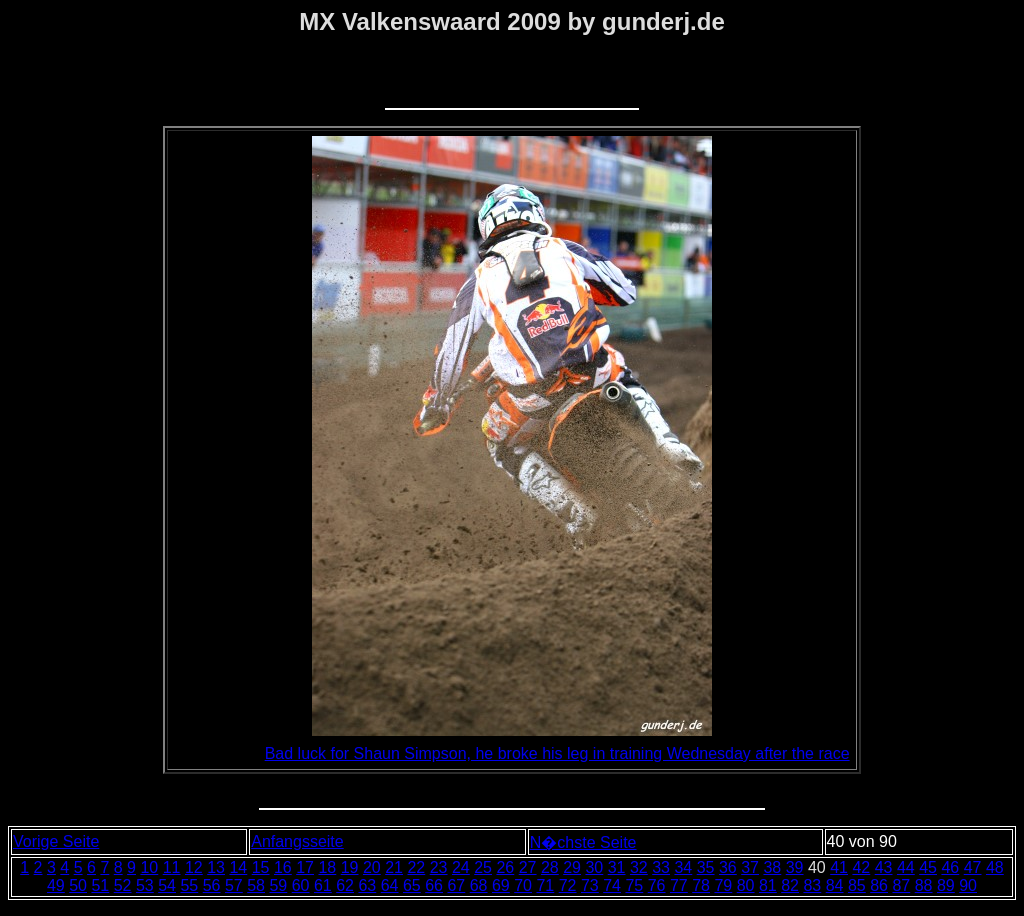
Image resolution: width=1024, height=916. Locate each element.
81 (768, 885)
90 (968, 885)
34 (683, 867)
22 (416, 867)
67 (456, 885)
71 (545, 885)
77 (679, 885)
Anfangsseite (297, 841)
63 (367, 885)
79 (723, 885)
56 (212, 885)
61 (323, 885)
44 (906, 867)
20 (372, 867)
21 (394, 867)
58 (256, 885)
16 (283, 867)
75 (634, 885)
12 (194, 867)
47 (973, 867)
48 (995, 867)
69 (501, 885)
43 (884, 867)
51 (100, 885)
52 (123, 885)
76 (657, 885)
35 (706, 867)
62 (345, 885)
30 (594, 867)
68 (479, 885)
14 (238, 867)
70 (523, 885)
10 (149, 867)
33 (661, 867)
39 (795, 867)
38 (772, 867)
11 (172, 867)
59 (278, 885)
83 (812, 885)
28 (550, 867)
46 (950, 867)
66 (434, 885)
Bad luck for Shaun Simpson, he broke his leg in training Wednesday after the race (557, 753)
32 (639, 867)
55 (189, 885)
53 (145, 885)
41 (839, 867)
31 (617, 867)
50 (78, 885)
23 (439, 867)
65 (412, 885)
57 (234, 885)
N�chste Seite (583, 842)
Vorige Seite (56, 841)
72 (568, 885)
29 (572, 867)
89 (946, 885)
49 (56, 885)
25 (483, 867)
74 (612, 885)
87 (901, 885)
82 (790, 885)
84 (835, 885)
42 (861, 867)
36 (728, 867)
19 (350, 867)
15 (261, 867)
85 (857, 885)
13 (216, 867)
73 (590, 885)
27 (528, 867)
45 (928, 867)
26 (505, 867)
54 (167, 885)
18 (327, 867)
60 (301, 885)
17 (305, 867)
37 (750, 867)
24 (461, 867)
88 (924, 885)
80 (746, 885)
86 (879, 885)
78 (701, 885)
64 (390, 885)
